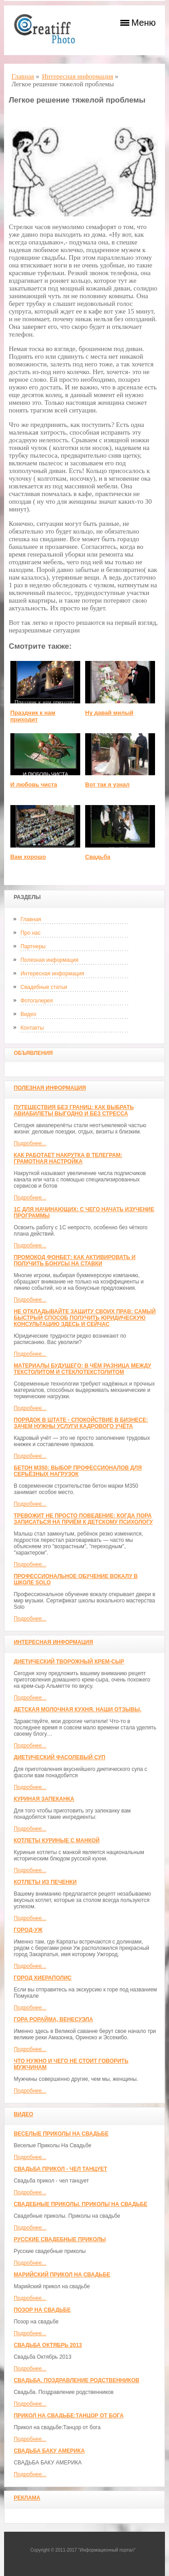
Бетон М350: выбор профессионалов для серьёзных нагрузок (78, 1471)
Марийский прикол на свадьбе (62, 2275)
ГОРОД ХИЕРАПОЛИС (42, 1978)
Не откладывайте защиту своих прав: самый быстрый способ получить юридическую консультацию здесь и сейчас (84, 1317)
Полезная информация (49, 960)
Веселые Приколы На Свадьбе (61, 2134)
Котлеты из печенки (45, 1882)
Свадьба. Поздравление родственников (76, 2380)
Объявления (33, 1053)
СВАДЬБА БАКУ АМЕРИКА (49, 2451)
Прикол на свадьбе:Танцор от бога (68, 2415)
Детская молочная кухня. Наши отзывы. (77, 1709)
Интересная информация (52, 973)
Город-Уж (28, 1930)
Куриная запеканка (44, 1799)
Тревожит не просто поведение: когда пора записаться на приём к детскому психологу (83, 1519)
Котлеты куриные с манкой (57, 1840)
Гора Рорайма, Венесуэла (53, 2019)
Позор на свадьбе (42, 2310)
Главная (30, 919)
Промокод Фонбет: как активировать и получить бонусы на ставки (74, 1260)
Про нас (30, 933)
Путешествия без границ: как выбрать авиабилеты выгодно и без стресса (73, 1110)
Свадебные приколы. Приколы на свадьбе (80, 2204)
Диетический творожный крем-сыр (69, 1661)
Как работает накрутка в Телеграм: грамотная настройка (68, 1158)
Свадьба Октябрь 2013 (48, 2345)
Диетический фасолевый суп (59, 1757)
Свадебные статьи (43, 987)
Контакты (32, 1028)
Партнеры (33, 946)
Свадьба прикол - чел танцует (60, 2169)
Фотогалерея (36, 1001)
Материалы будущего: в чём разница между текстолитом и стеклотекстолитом (82, 1369)
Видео (28, 1014)
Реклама (27, 2498)
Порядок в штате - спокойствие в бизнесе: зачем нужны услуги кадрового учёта (81, 1423)
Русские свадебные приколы (60, 2239)
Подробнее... (30, 1143)
